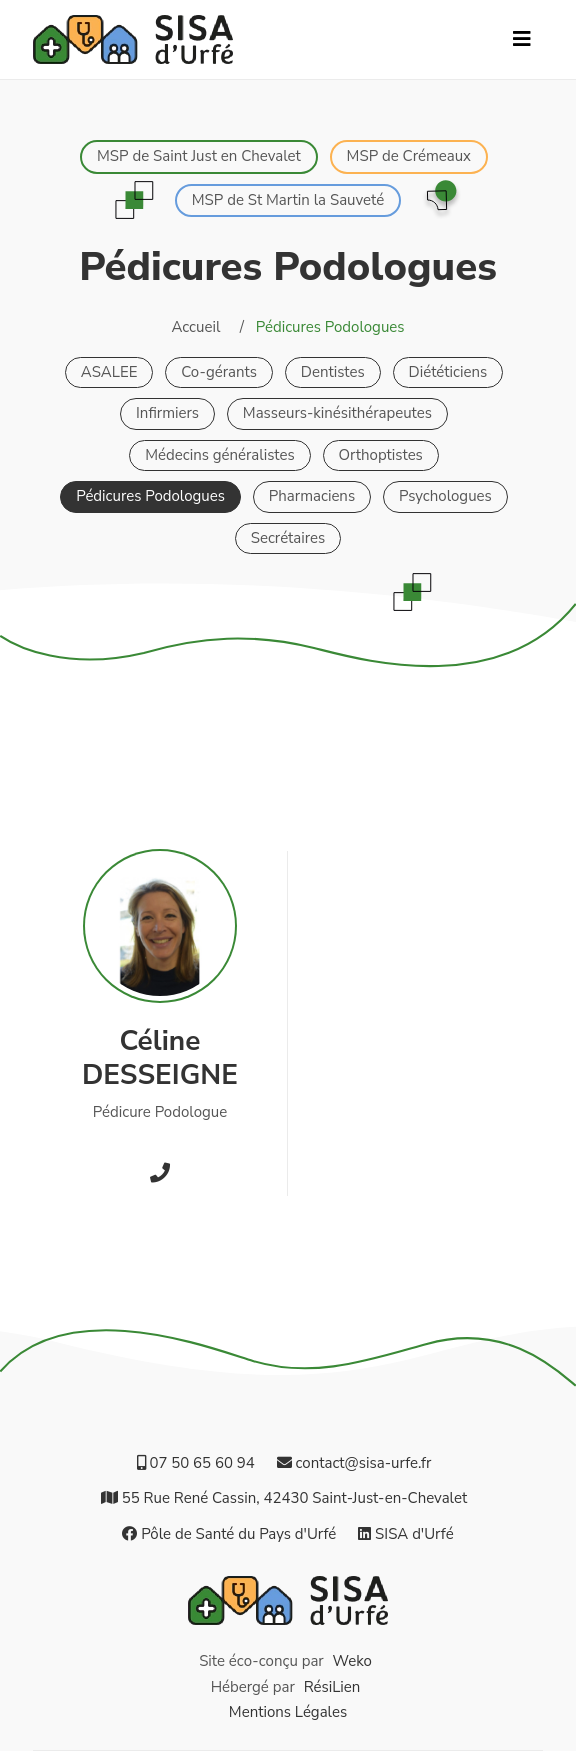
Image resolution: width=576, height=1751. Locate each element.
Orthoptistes (381, 455)
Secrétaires (288, 538)
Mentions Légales (288, 1712)
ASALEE (109, 372)
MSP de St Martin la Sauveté (288, 200)
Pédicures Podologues (150, 496)
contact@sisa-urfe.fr (354, 1463)
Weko (352, 1661)
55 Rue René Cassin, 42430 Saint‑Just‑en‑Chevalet (284, 1498)
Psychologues (445, 496)
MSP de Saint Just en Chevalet (199, 156)
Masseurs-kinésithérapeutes (337, 413)
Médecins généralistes (220, 455)
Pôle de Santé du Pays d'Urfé (229, 1534)
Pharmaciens (312, 496)
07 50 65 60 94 (196, 1463)
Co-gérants (219, 372)
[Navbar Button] (522, 39)
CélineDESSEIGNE (160, 1058)
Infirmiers (167, 413)
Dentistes (333, 372)
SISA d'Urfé (405, 1534)
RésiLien (332, 1687)
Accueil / (207, 327)
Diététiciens (448, 372)
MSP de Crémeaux (409, 156)
